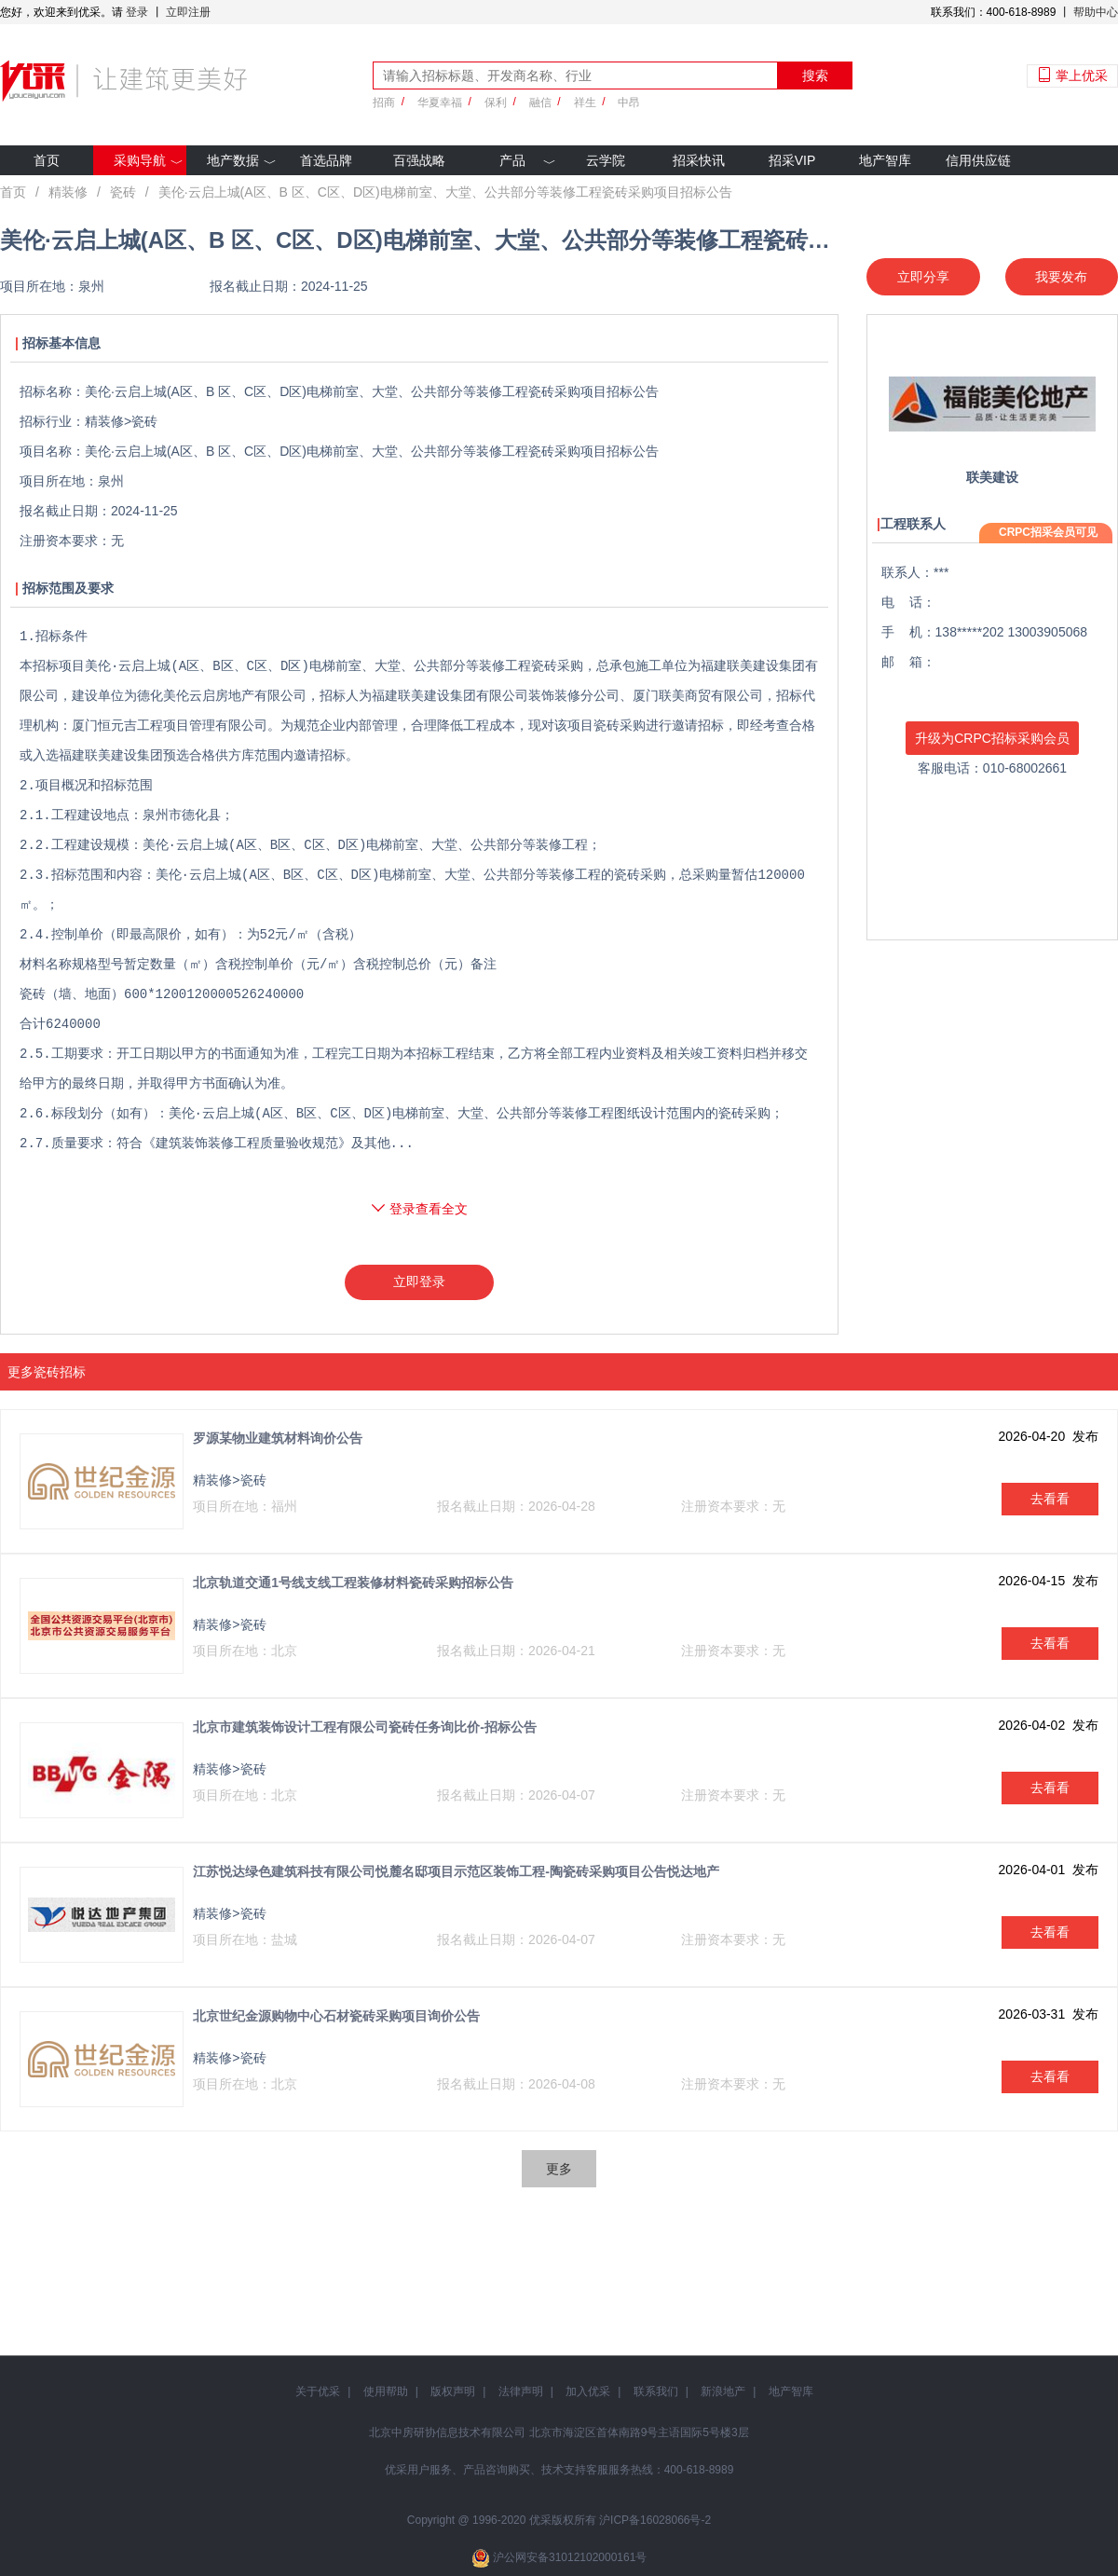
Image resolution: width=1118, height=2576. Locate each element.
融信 (540, 102)
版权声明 (452, 2391)
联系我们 (656, 2391)
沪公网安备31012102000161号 (570, 2557)
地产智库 (885, 160)
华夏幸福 (439, 102)
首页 (47, 160)
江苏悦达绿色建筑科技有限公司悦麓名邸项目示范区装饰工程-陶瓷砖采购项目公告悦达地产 (456, 1871)
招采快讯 (699, 160)
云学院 (605, 160)
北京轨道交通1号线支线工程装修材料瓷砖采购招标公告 (353, 1582)
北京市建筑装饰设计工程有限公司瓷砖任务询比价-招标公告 (365, 1727)
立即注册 (188, 12)
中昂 (629, 102)
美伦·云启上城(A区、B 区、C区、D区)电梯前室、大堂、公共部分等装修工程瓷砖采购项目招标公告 (445, 192)
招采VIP (792, 160)
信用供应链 (978, 160)
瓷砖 (123, 192)
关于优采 (317, 2391)
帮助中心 (1095, 12)
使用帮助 (385, 2391)
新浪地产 (723, 2391)
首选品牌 (326, 160)
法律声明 (520, 2391)
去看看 (1050, 1498)
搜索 (815, 75)
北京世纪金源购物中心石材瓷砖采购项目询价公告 (336, 2015)
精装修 (68, 192)
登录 (137, 12)
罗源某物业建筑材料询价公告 (277, 1438)
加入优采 (588, 2391)
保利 (495, 102)
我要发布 (1061, 276)
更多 (559, 2168)
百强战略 (419, 160)
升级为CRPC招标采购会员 (992, 738)
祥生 (585, 102)
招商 (384, 102)
